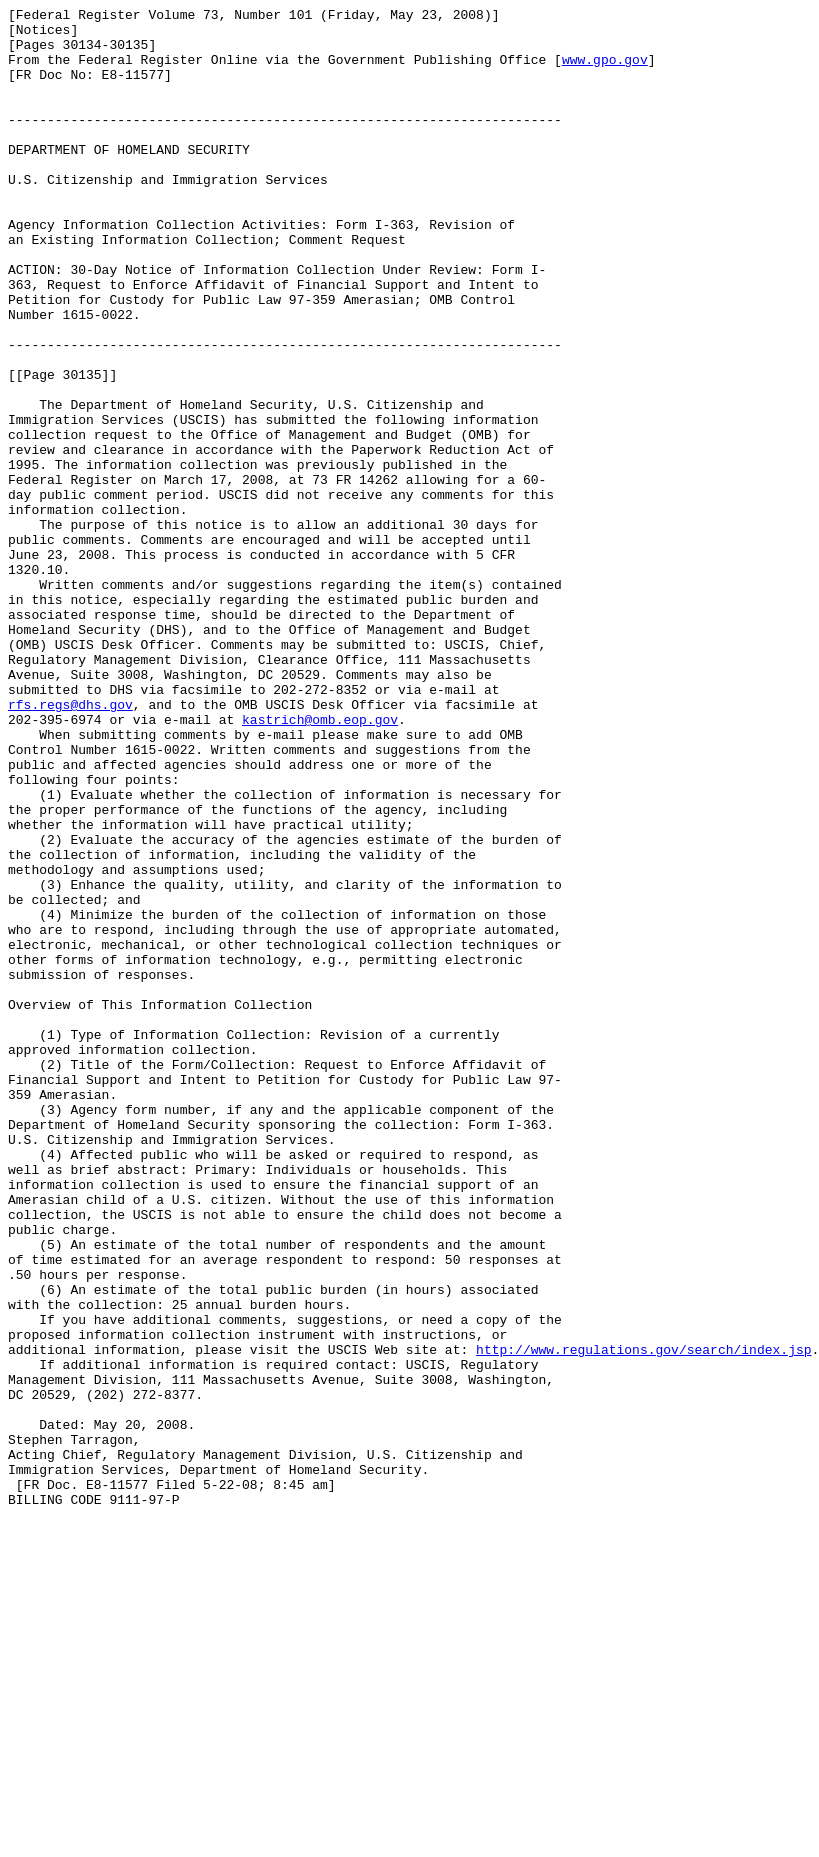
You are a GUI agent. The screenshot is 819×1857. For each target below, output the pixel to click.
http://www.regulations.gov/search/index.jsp (643, 1619)
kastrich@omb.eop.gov (320, 863)
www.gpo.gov (605, 71)
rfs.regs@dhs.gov (70, 845)
